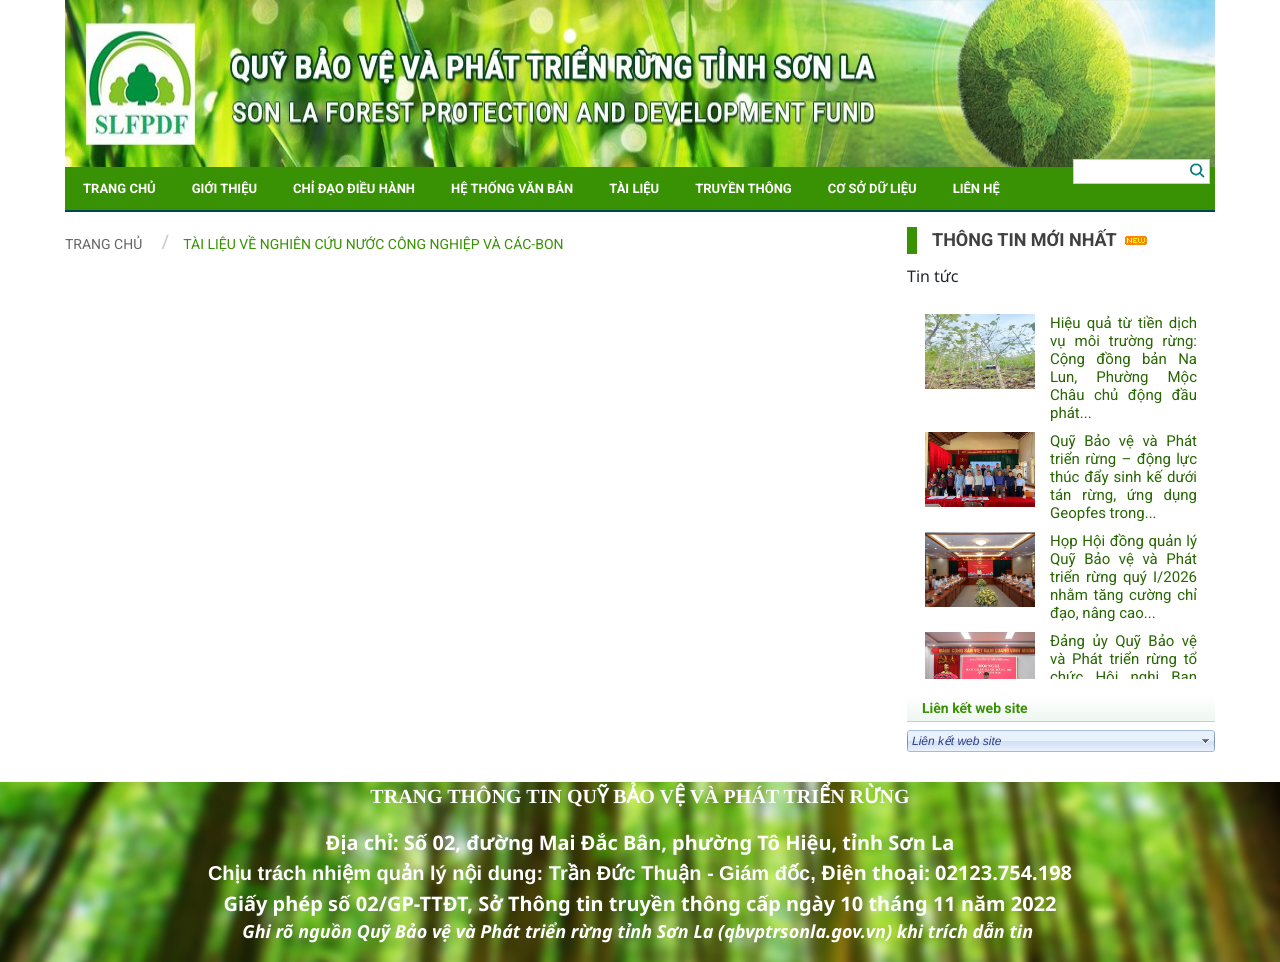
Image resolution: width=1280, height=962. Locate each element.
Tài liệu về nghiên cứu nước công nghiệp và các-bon (373, 245)
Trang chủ (103, 245)
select (1206, 741)
